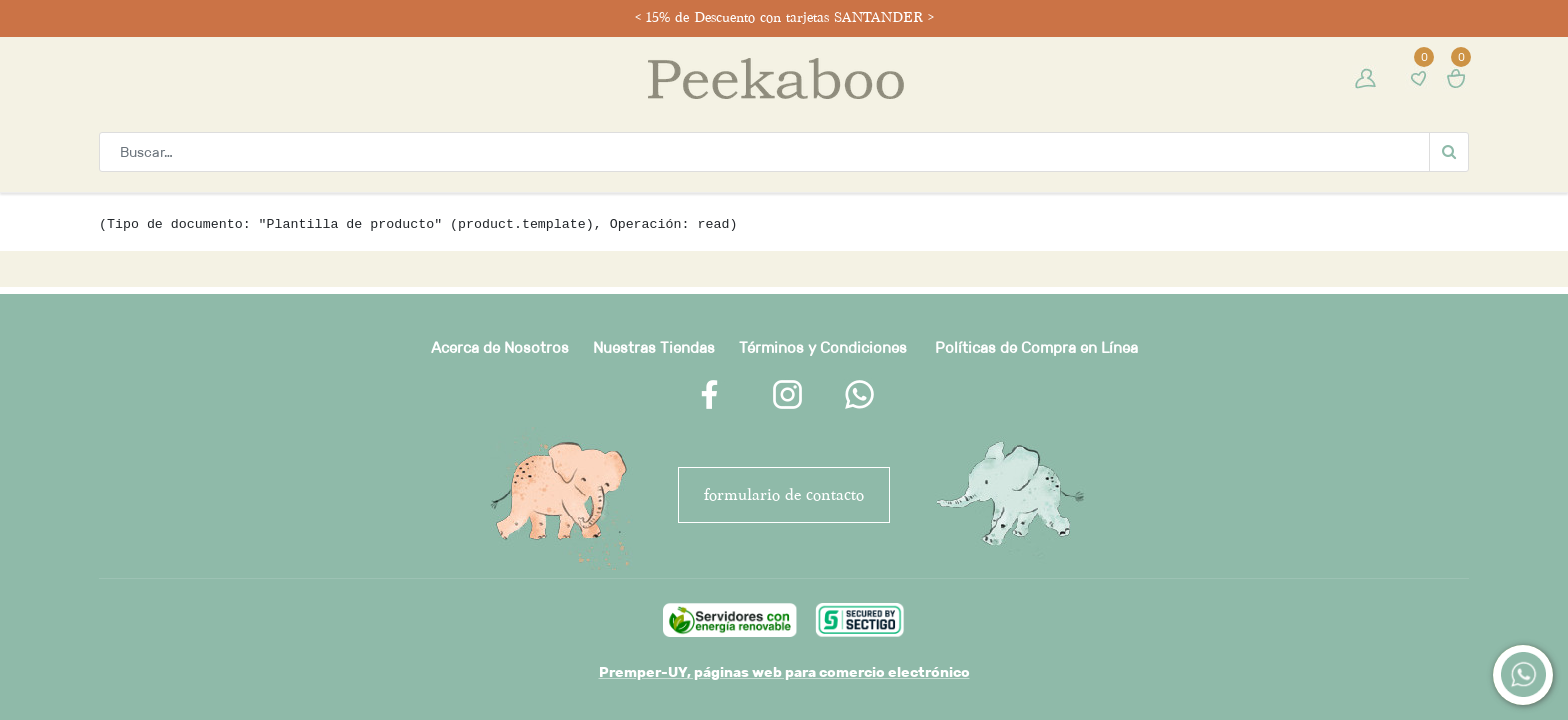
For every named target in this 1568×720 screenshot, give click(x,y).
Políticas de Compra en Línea (1036, 347)
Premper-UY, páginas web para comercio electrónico (784, 672)
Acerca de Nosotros (500, 347)
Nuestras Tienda (650, 347)
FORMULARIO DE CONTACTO (784, 494)
